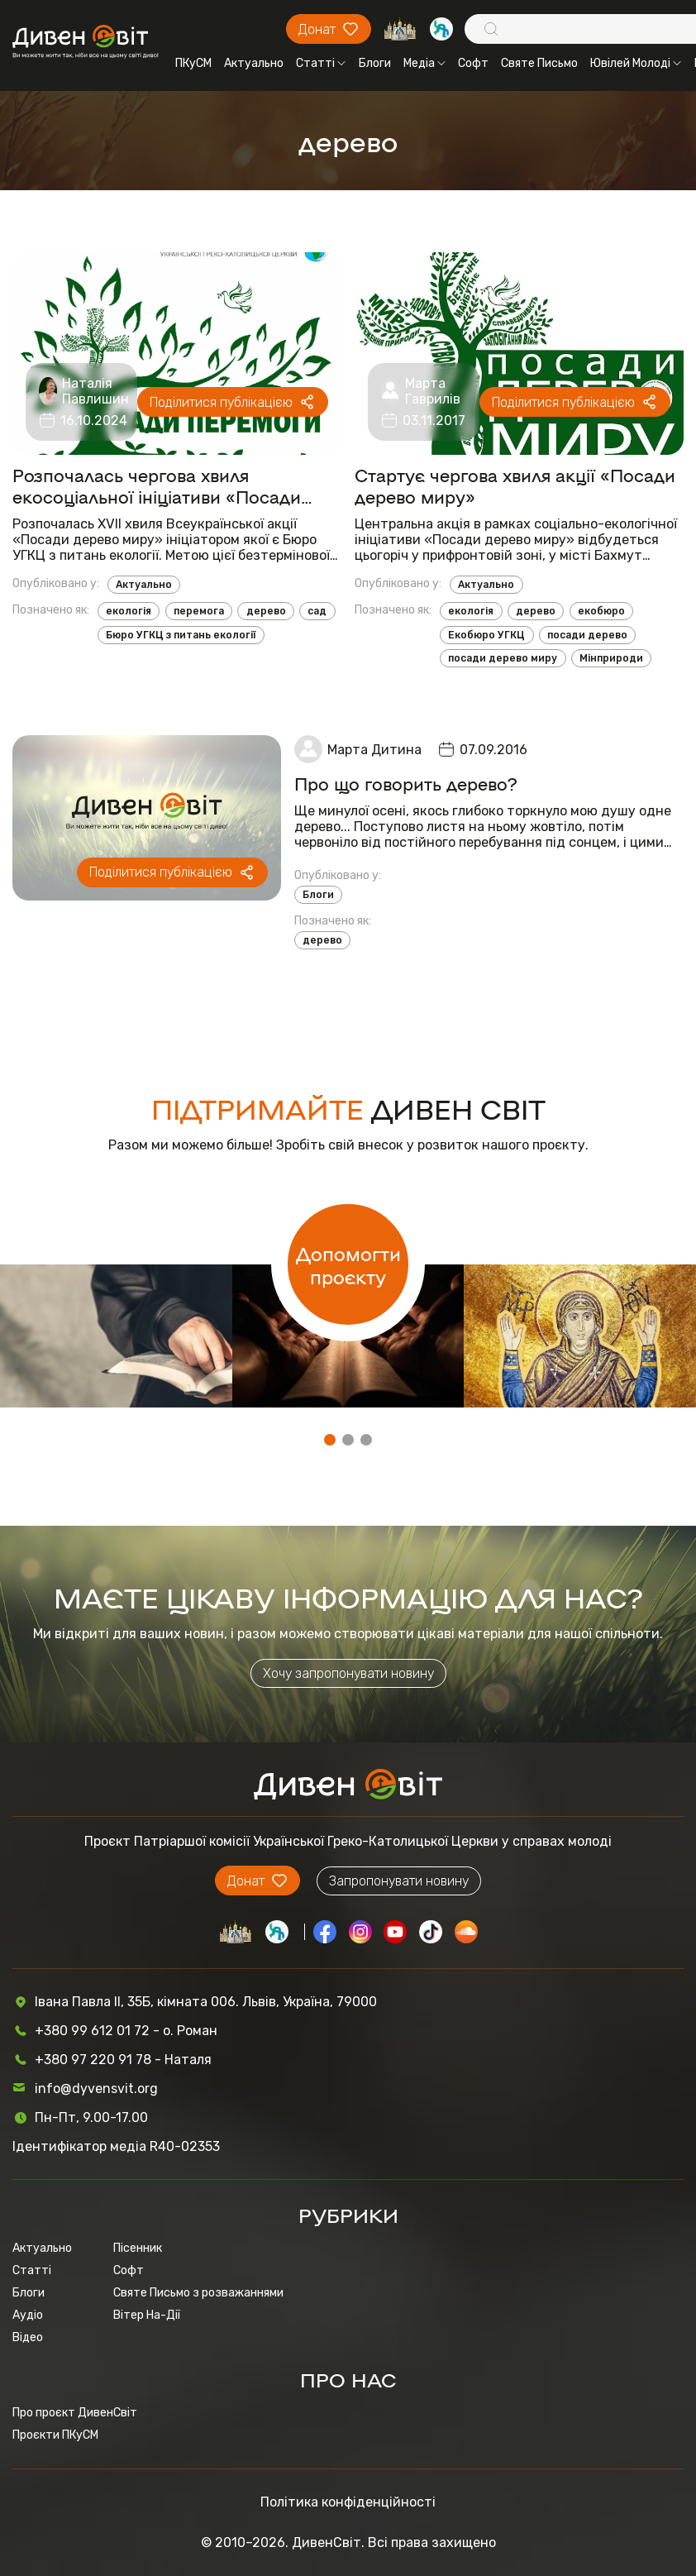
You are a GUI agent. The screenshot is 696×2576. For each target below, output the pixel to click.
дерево (266, 611)
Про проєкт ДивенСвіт (74, 2413)
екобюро (601, 611)
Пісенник (137, 2248)
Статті (321, 63)
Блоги (375, 63)
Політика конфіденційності (348, 2502)
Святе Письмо (539, 63)
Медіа (424, 63)
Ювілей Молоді (635, 63)
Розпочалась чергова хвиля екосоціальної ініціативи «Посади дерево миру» (156, 485)
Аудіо (27, 2315)
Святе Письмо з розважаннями (198, 2293)
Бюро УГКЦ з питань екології (181, 635)
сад (317, 611)
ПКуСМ (193, 63)
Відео (27, 2337)
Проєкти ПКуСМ (55, 2435)
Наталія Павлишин (95, 391)
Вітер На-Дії (146, 2315)
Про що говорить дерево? (405, 783)
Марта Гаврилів (432, 391)
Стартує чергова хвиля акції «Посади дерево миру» (515, 485)
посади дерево (587, 635)
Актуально (254, 63)
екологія (128, 611)
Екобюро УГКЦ (486, 635)
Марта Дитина (374, 750)
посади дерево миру (502, 658)
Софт (473, 63)
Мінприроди (611, 658)
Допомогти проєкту (348, 1264)
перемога (199, 611)
